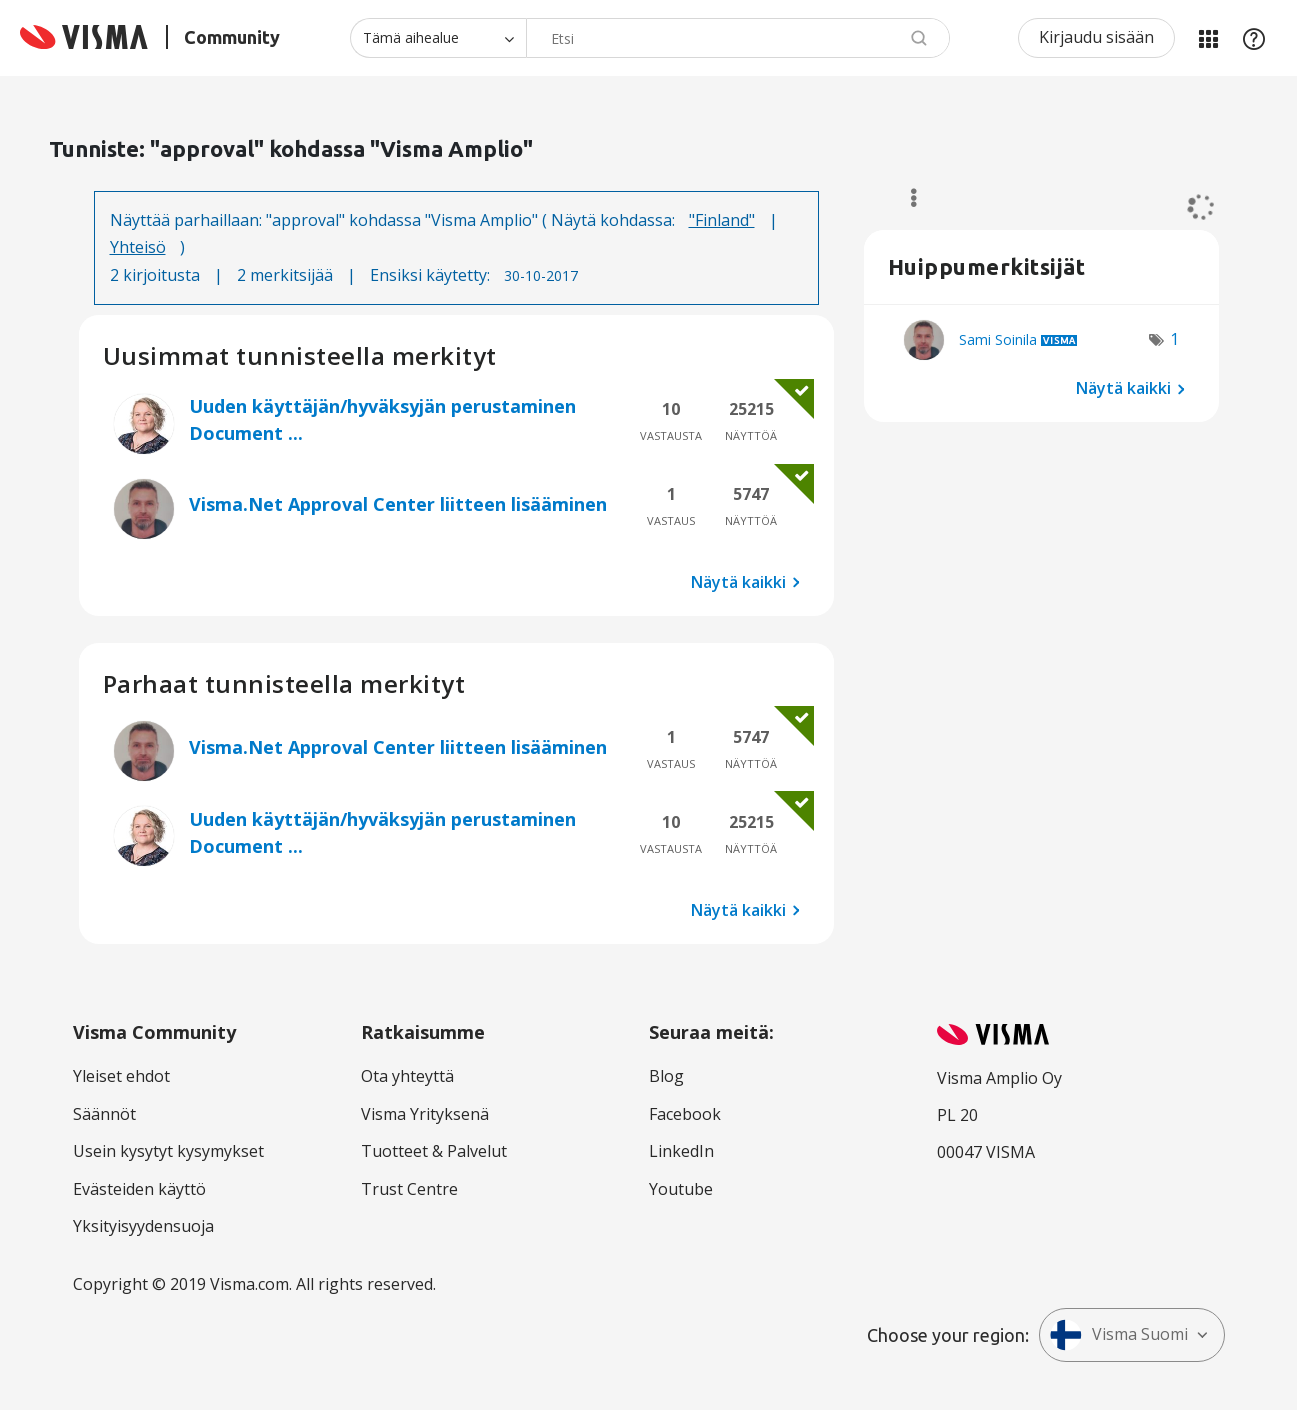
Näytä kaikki (738, 582)
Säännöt (104, 1114)
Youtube (681, 1189)
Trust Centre (409, 1189)
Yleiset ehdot (121, 1076)
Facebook (685, 1114)
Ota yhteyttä (407, 1076)
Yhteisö (138, 247)
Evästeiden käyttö (139, 1189)
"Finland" (722, 220)
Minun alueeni (1208, 38)
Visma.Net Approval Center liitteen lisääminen (398, 504)
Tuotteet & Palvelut (434, 1151)
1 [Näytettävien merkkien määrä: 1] (1174, 339)
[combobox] (738, 38)
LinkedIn (681, 1151)
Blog (666, 1076)
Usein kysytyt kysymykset (168, 1151)
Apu (1254, 38)
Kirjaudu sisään (1096, 37)
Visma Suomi (1119, 1335)
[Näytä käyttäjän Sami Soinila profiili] (998, 339)
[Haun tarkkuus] (438, 38)
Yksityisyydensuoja (143, 1226)
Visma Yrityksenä (425, 1114)
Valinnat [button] (904, 198)
